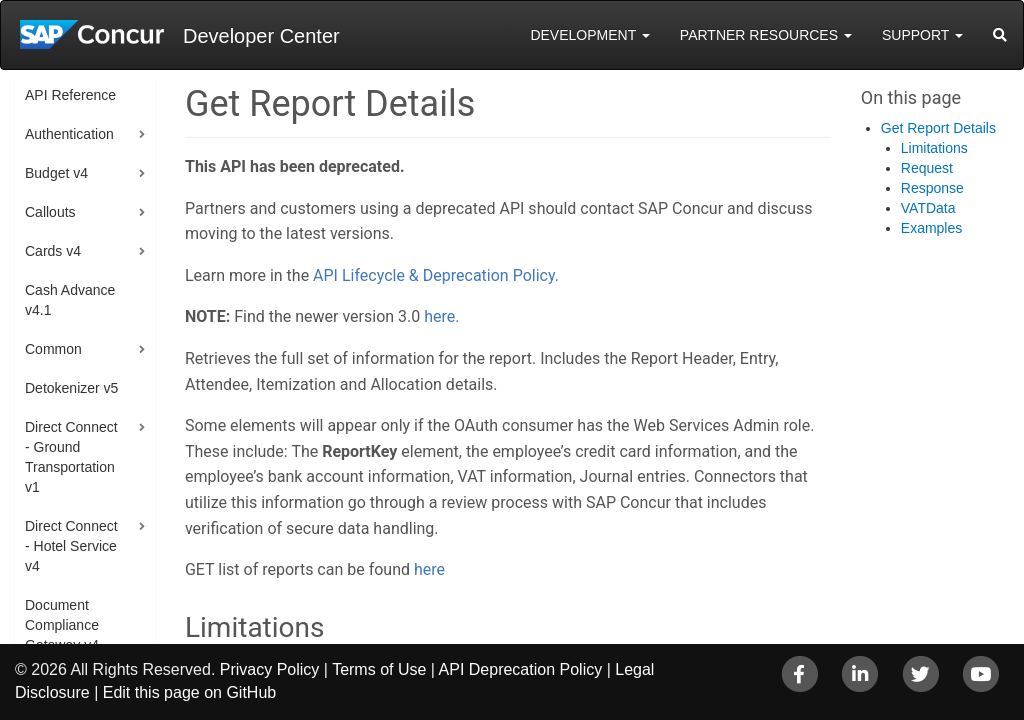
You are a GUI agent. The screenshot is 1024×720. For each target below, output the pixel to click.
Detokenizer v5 (71, 388)
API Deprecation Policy (521, 669)
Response (932, 188)
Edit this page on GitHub (189, 692)
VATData (928, 208)
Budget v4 (56, 173)
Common (53, 349)
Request (927, 168)
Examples (931, 228)
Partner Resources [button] (766, 35)
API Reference (70, 95)
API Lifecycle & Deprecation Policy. (436, 275)
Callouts (50, 212)
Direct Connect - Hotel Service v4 (71, 546)
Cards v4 (53, 251)
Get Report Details (938, 128)
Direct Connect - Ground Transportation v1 (71, 457)
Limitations (934, 148)
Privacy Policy (270, 669)
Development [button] (589, 35)
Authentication (69, 134)
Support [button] (922, 35)
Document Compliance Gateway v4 (62, 625)
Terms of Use (379, 669)
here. (441, 316)
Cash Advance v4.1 (70, 300)
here (429, 569)
